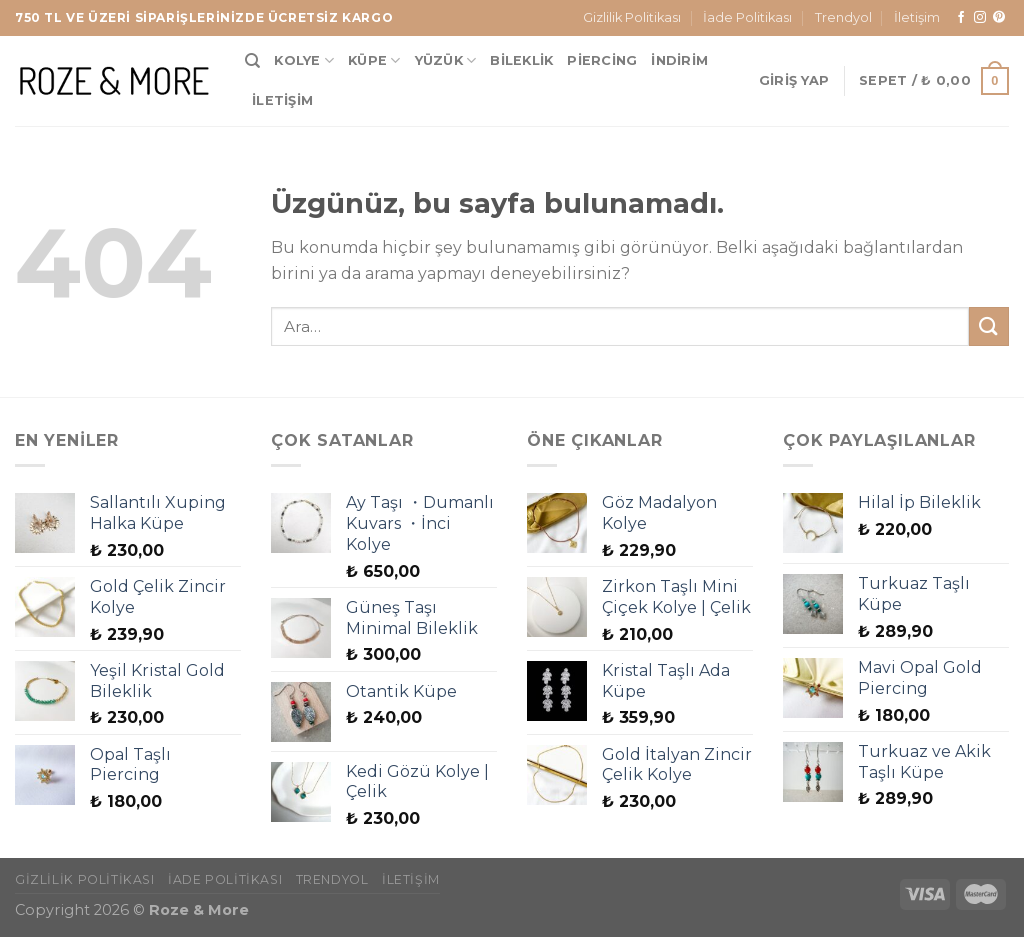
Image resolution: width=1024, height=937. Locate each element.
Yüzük (446, 60)
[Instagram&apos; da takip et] (980, 18)
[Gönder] (989, 326)
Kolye (304, 60)
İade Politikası (747, 17)
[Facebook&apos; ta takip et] (961, 18)
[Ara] (252, 61)
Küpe (374, 60)
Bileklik (521, 60)
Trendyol (843, 17)
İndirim (679, 60)
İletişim (917, 17)
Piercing (602, 60)
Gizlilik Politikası (632, 17)
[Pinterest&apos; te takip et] (999, 18)
